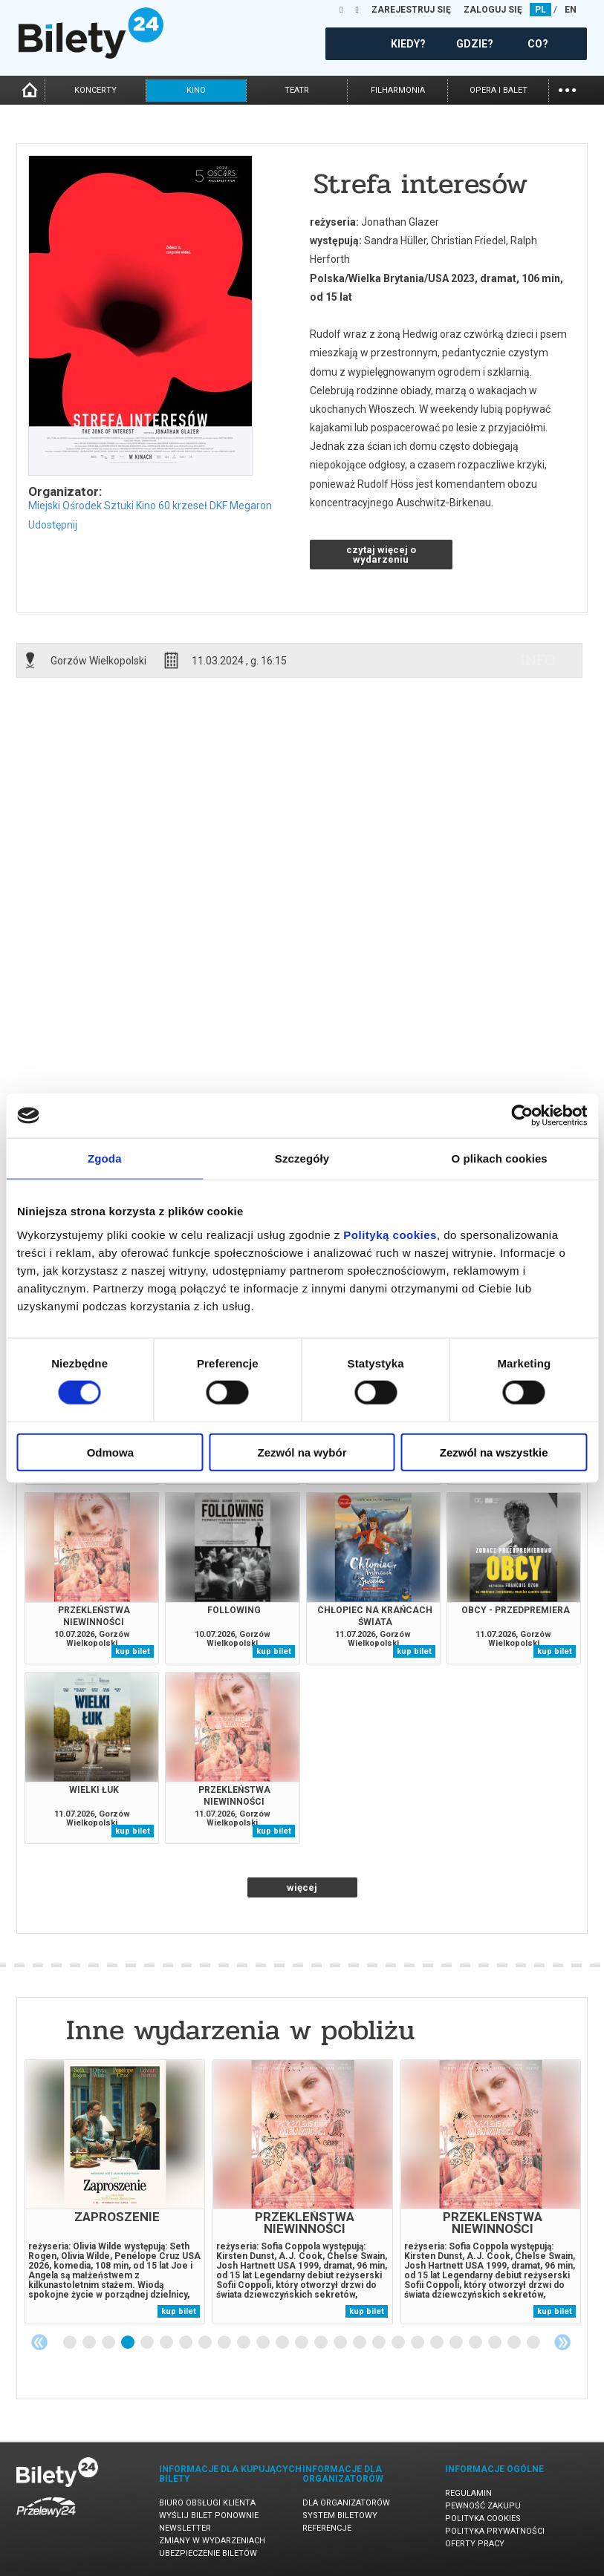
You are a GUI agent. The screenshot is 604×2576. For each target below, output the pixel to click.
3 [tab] (109, 2342)
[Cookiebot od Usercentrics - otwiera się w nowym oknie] (522, 1116)
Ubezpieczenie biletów (208, 2553)
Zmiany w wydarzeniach (212, 2541)
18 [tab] (399, 2342)
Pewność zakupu (483, 2506)
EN (571, 9)
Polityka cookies (483, 2518)
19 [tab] (418, 2342)
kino (196, 90)
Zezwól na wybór (301, 1451)
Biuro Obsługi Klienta (207, 2503)
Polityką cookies (390, 1234)
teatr (297, 90)
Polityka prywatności (495, 2531)
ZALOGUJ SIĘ (493, 9)
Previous (39, 2342)
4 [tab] (128, 2342)
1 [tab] (70, 2342)
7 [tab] (186, 2342)
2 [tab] (89, 2342)
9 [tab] (225, 2342)
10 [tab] (244, 2342)
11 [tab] (263, 2342)
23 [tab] (495, 2342)
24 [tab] (514, 2342)
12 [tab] (283, 2342)
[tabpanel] (115, 2191)
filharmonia (398, 90)
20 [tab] (437, 2342)
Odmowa (110, 1451)
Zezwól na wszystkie (494, 1451)
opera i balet (498, 90)
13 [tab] (302, 2342)
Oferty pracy (474, 2544)
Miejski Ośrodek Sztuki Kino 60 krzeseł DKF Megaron (150, 505)
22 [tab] (476, 2342)
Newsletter (185, 2528)
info (538, 660)
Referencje (326, 2528)
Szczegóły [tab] (302, 1158)
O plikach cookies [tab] (500, 1158)
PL (540, 9)
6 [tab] (167, 2342)
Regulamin (468, 2493)
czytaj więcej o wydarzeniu (381, 554)
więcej (302, 1887)
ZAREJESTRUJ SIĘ (411, 9)
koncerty (95, 90)
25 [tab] (534, 2342)
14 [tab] (321, 2342)
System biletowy (339, 2515)
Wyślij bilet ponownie (209, 2515)
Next (562, 2342)
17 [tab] (379, 2342)
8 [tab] (205, 2342)
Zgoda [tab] (105, 1158)
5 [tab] (147, 2342)
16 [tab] (360, 2342)
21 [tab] (456, 2342)
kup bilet (132, 1651)
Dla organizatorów (346, 2503)
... (567, 88)
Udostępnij (52, 525)
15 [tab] (341, 2342)
